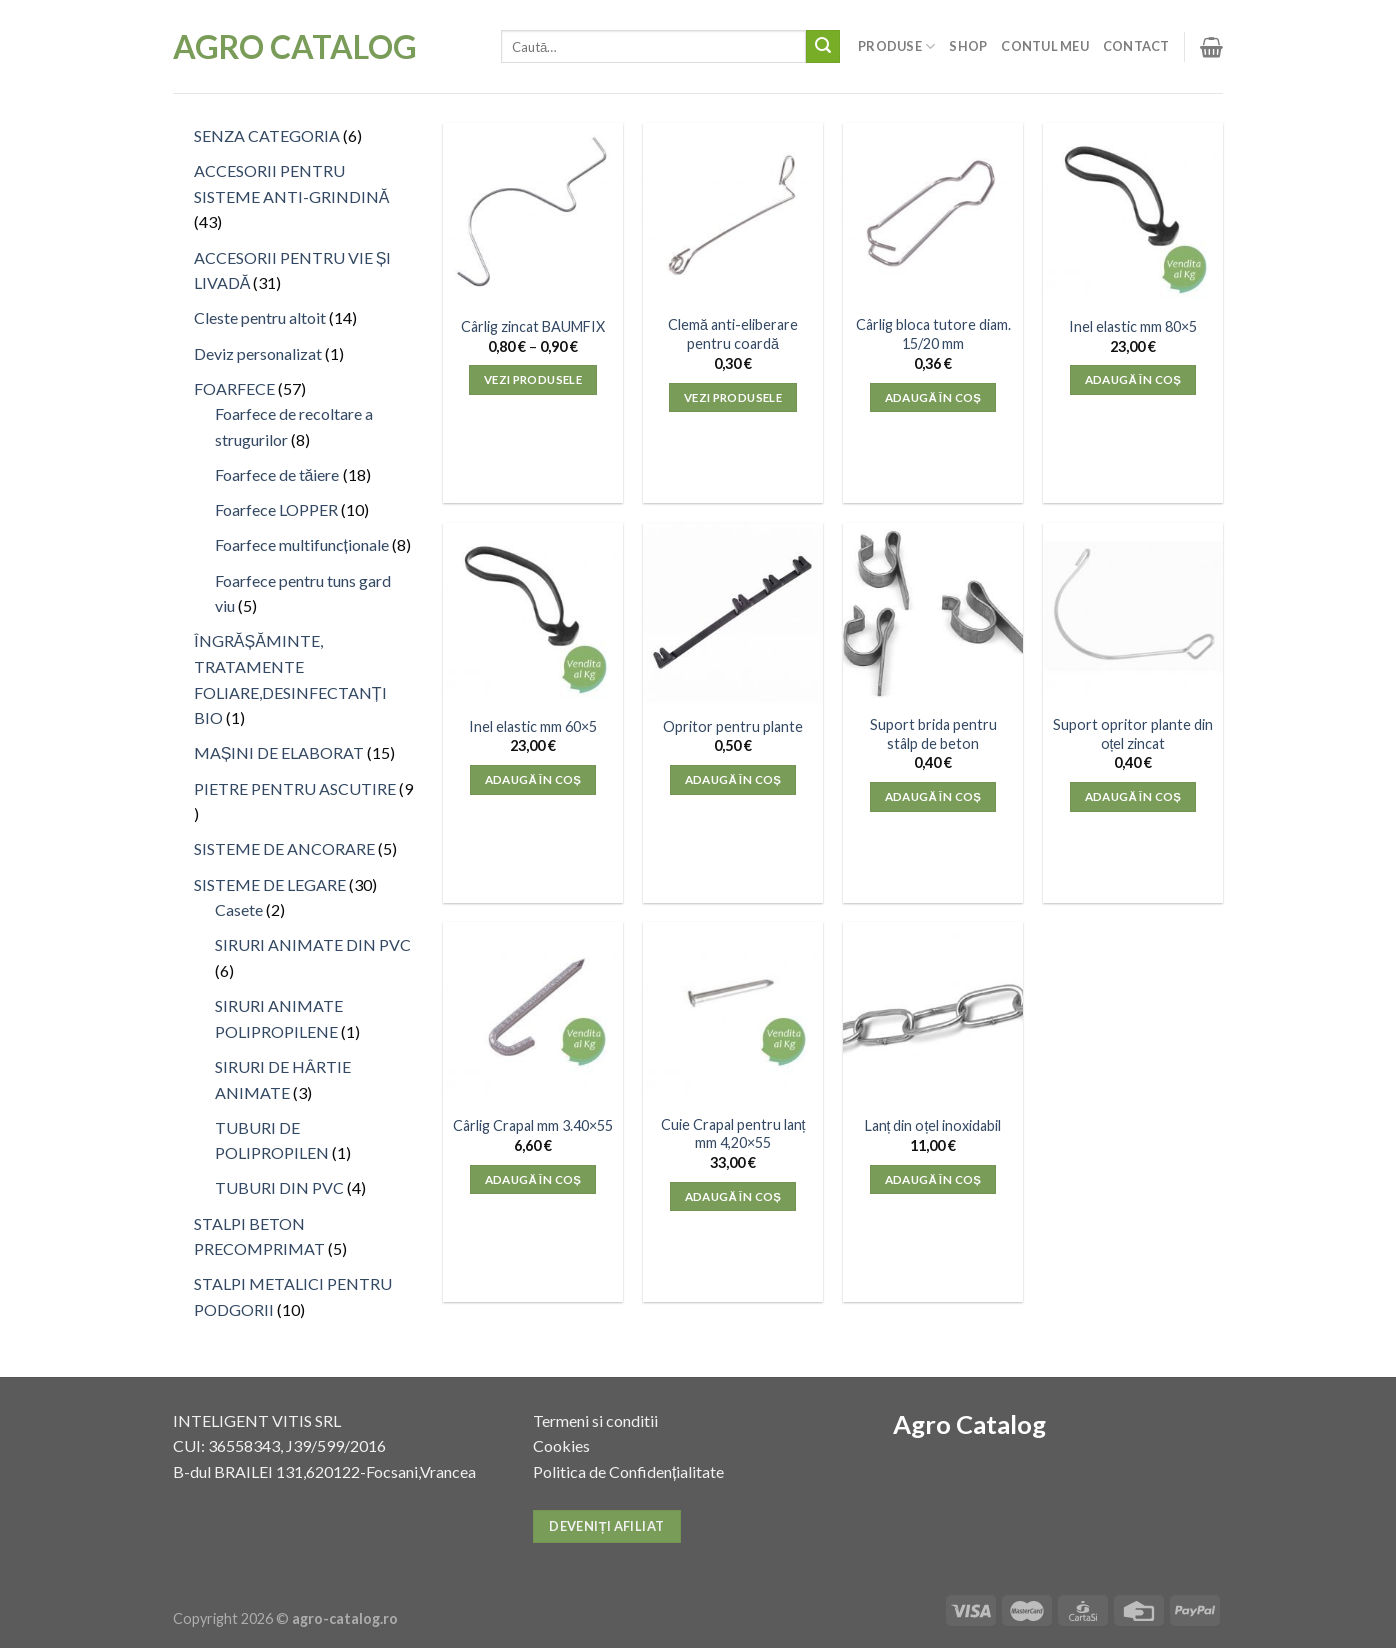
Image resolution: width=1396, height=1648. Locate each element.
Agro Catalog (295, 47)
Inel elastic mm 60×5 (533, 726)
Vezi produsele (533, 379)
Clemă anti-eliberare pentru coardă (733, 334)
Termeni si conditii (595, 1420)
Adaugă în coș (933, 397)
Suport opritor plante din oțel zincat (1133, 734)
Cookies (561, 1445)
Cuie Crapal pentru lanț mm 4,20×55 (733, 1134)
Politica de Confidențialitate (628, 1471)
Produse (896, 46)
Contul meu (1045, 46)
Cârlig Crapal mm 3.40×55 (533, 1125)
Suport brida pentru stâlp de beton (933, 734)
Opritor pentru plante (733, 726)
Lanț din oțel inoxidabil (933, 1125)
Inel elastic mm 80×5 (1133, 326)
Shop (968, 46)
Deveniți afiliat (606, 1526)
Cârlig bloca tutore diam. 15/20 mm (933, 334)
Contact (1136, 46)
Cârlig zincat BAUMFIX (533, 326)
